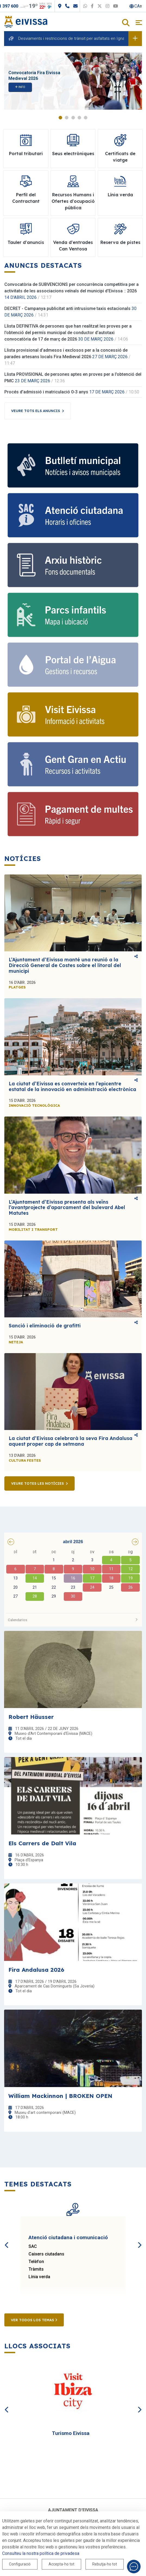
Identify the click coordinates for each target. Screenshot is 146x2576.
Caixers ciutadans (46, 2254)
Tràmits (36, 2269)
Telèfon (36, 2261)
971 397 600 (16, 6)
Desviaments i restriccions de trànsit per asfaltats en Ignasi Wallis (78, 38)
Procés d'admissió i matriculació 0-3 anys (46, 391)
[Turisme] (73, 714)
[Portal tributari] (73, 814)
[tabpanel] (73, 81)
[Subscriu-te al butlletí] (73, 465)
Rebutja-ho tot (104, 2564)
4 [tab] (79, 117)
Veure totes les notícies (37, 1483)
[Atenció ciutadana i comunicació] (73, 515)
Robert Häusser (31, 1716)
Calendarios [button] (73, 1620)
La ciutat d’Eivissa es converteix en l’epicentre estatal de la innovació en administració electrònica (72, 1086)
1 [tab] (60, 117)
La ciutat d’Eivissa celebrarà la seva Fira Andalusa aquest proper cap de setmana (70, 1441)
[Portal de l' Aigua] (73, 664)
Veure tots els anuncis (35, 411)
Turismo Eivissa (71, 2433)
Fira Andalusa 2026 (36, 1969)
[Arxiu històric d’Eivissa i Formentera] (73, 565)
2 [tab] (66, 117)
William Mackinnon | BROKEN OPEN (60, 2095)
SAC (32, 2246)
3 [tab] (73, 117)
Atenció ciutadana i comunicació (68, 2237)
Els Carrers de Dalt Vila (42, 1843)
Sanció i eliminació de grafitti (45, 1325)
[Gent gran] (73, 764)
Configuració (20, 2564)
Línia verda (39, 2276)
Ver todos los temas (34, 2320)
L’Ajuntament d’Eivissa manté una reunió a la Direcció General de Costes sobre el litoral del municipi (65, 965)
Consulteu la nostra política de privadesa (40, 2553)
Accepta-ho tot (61, 2564)
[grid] (73, 1579)
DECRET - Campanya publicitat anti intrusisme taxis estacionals (67, 308)
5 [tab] (85, 117)
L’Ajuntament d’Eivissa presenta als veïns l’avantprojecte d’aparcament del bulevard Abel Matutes (67, 1207)
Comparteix (136, 956)
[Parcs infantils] (73, 615)
